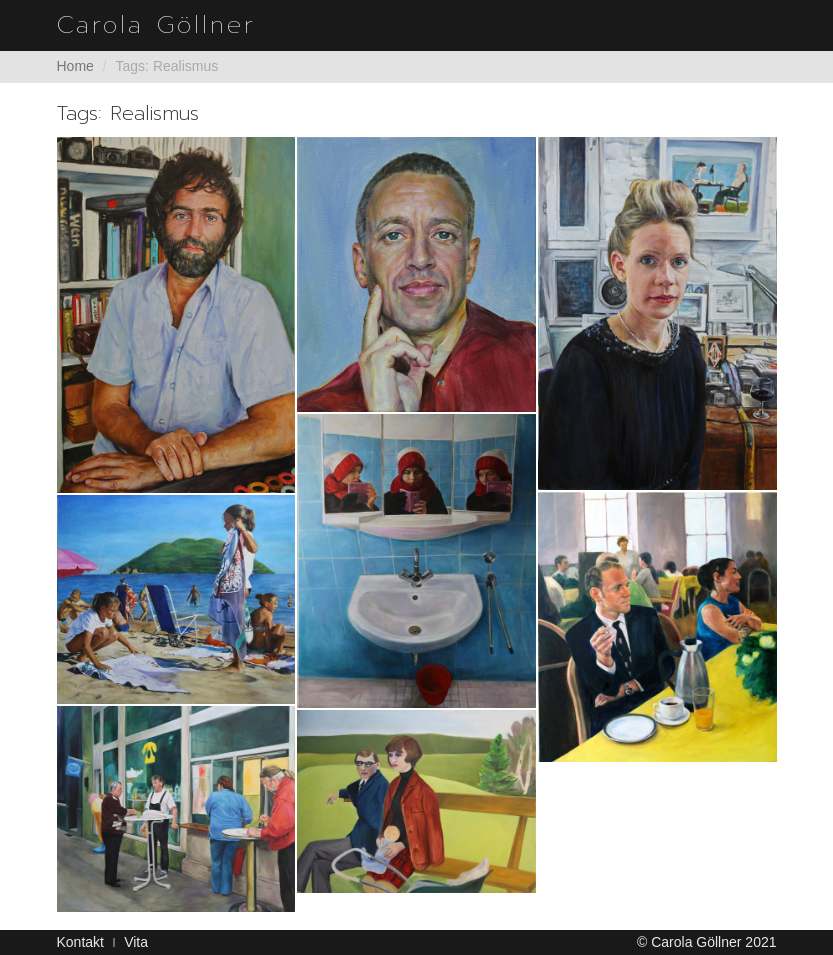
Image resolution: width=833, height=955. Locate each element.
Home (75, 66)
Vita (136, 942)
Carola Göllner (156, 25)
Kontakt (80, 942)
